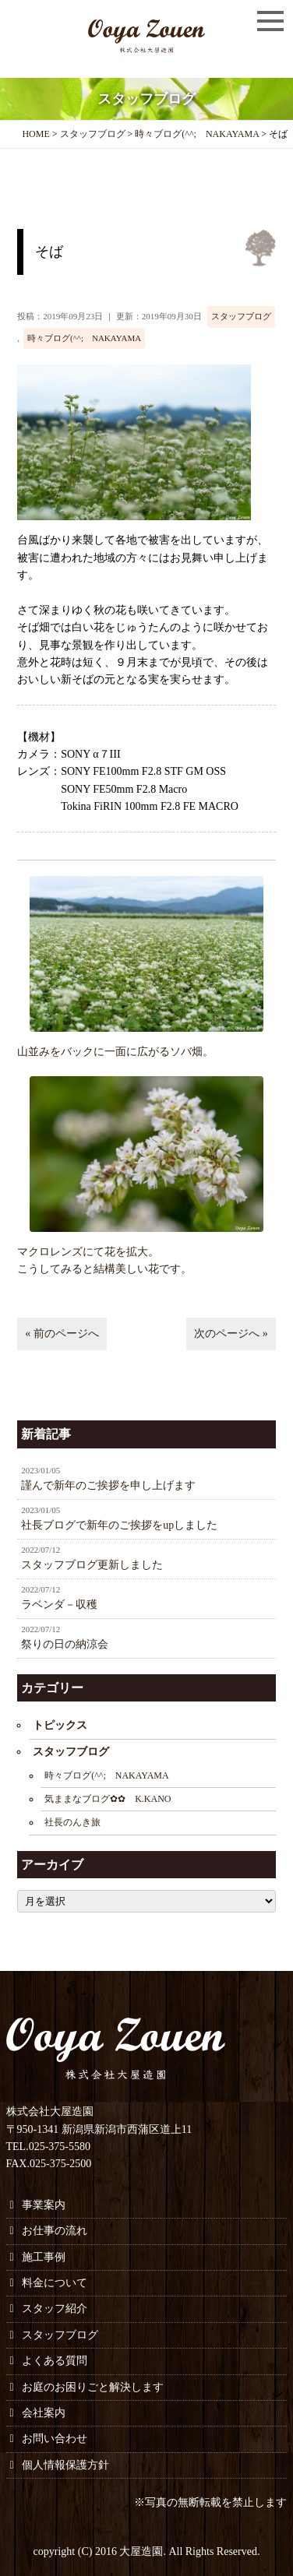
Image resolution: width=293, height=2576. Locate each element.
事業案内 (43, 2205)
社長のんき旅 (72, 1822)
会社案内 (43, 2413)
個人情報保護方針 (65, 2465)
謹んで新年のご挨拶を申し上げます (146, 1478)
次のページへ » (231, 1333)
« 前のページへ (62, 1333)
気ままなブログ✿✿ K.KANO (107, 1798)
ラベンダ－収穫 (146, 1597)
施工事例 (43, 2257)
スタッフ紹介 (54, 2308)
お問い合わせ (54, 2438)
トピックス (60, 1725)
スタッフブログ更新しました (146, 1557)
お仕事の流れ (54, 2230)
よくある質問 (54, 2361)
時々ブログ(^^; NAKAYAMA (84, 338)
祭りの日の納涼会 (146, 1637)
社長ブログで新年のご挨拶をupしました (146, 1518)
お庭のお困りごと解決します (93, 2387)
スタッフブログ (241, 316)
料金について (54, 2283)
